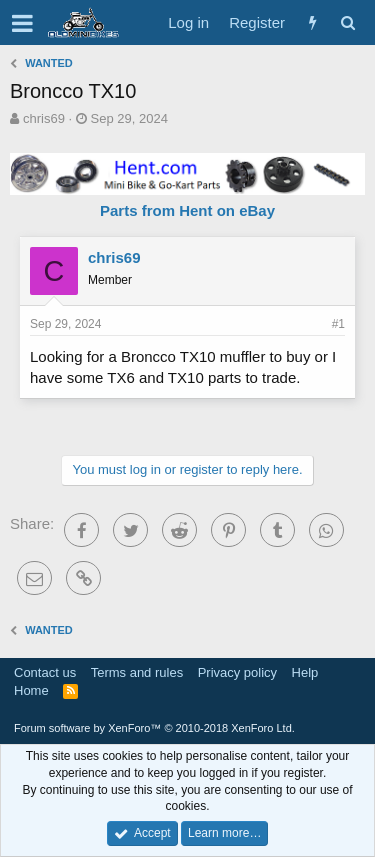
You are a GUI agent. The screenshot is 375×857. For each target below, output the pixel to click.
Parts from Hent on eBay (187, 210)
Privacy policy (237, 672)
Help (305, 672)
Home (31, 690)
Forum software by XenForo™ (154, 728)
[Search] (347, 22)
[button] (22, 23)
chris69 (44, 118)
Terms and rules (137, 672)
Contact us (45, 672)
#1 (338, 324)
